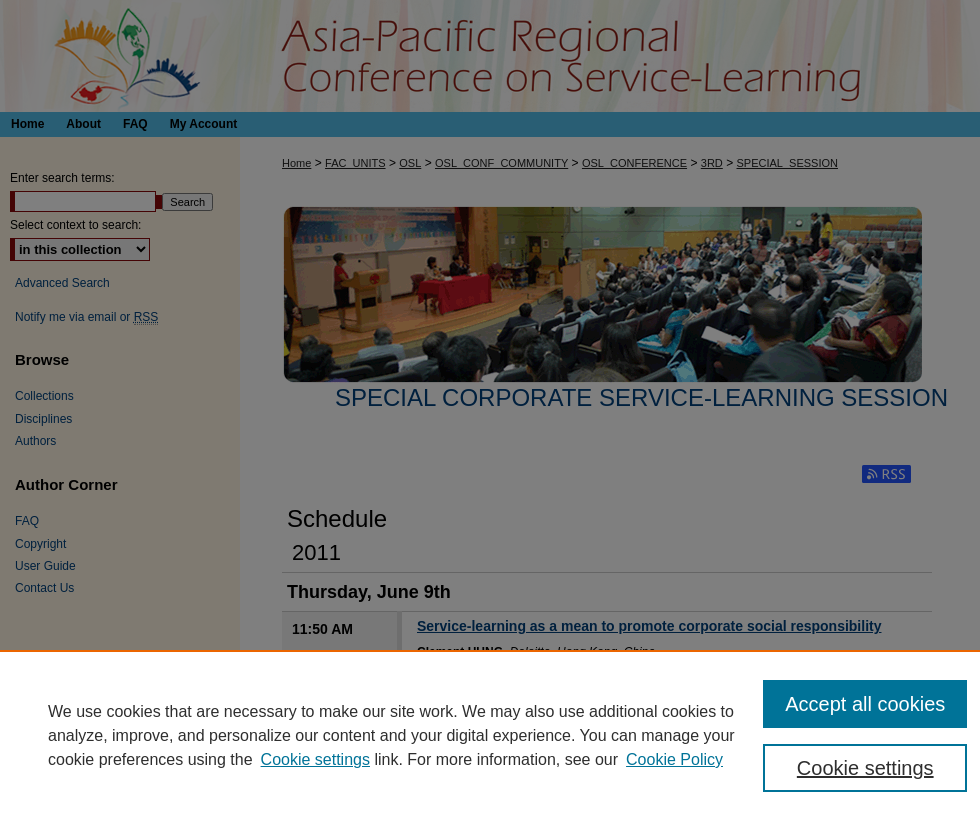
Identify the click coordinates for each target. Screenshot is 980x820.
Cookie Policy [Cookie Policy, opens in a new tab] (674, 759)
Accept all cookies (865, 704)
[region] (490, 735)
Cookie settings (315, 759)
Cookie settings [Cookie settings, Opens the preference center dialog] (865, 768)
